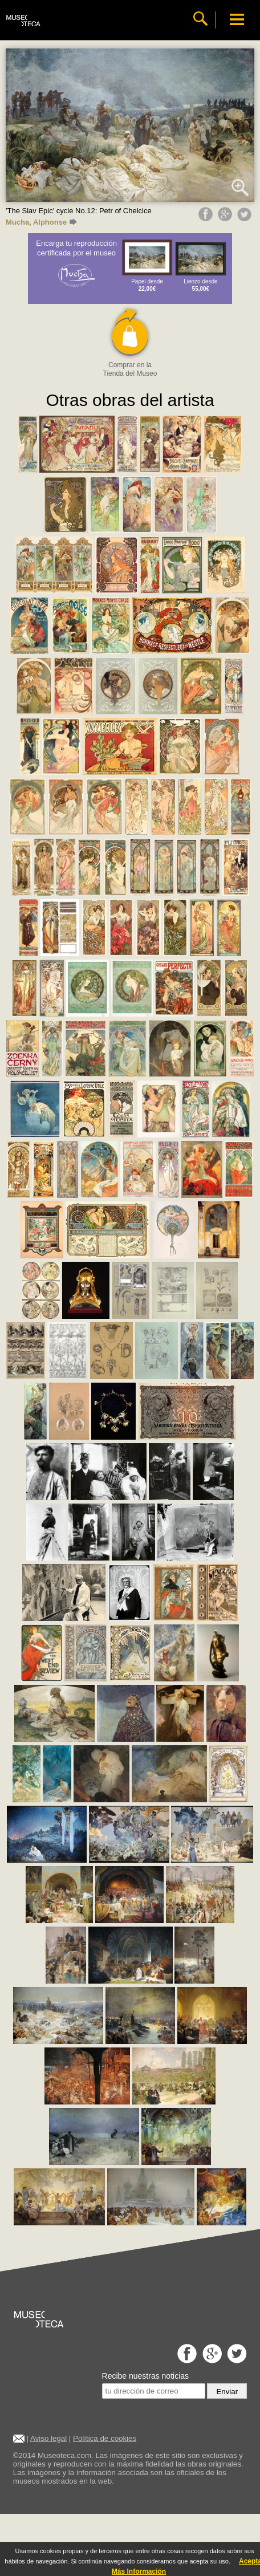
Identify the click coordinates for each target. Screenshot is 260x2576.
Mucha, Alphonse (41, 222)
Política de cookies (104, 2438)
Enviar (227, 2391)
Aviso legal (48, 2438)
